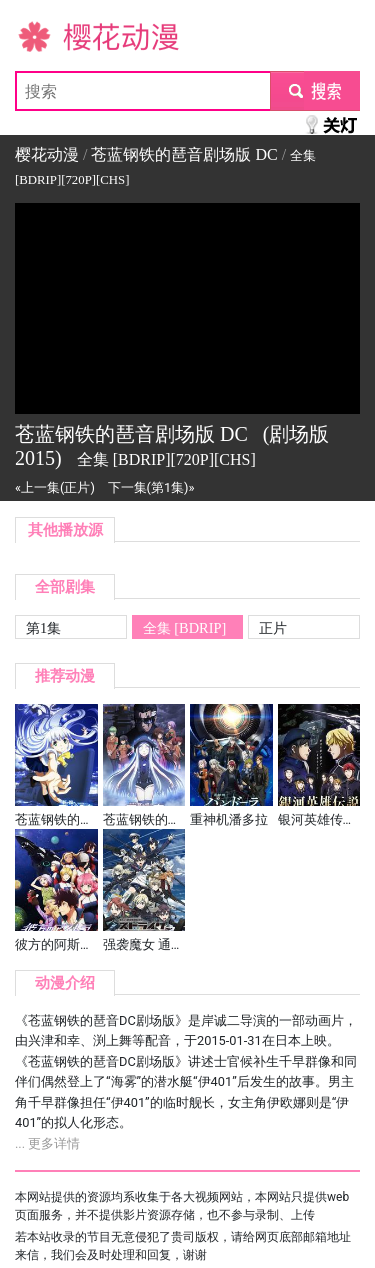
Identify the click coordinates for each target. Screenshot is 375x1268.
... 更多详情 (47, 1143)
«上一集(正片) (55, 487)
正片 (273, 628)
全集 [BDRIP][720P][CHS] (185, 629)
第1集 (43, 628)
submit (314, 90)
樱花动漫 (47, 35)
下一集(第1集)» (151, 487)
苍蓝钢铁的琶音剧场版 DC (184, 154)
